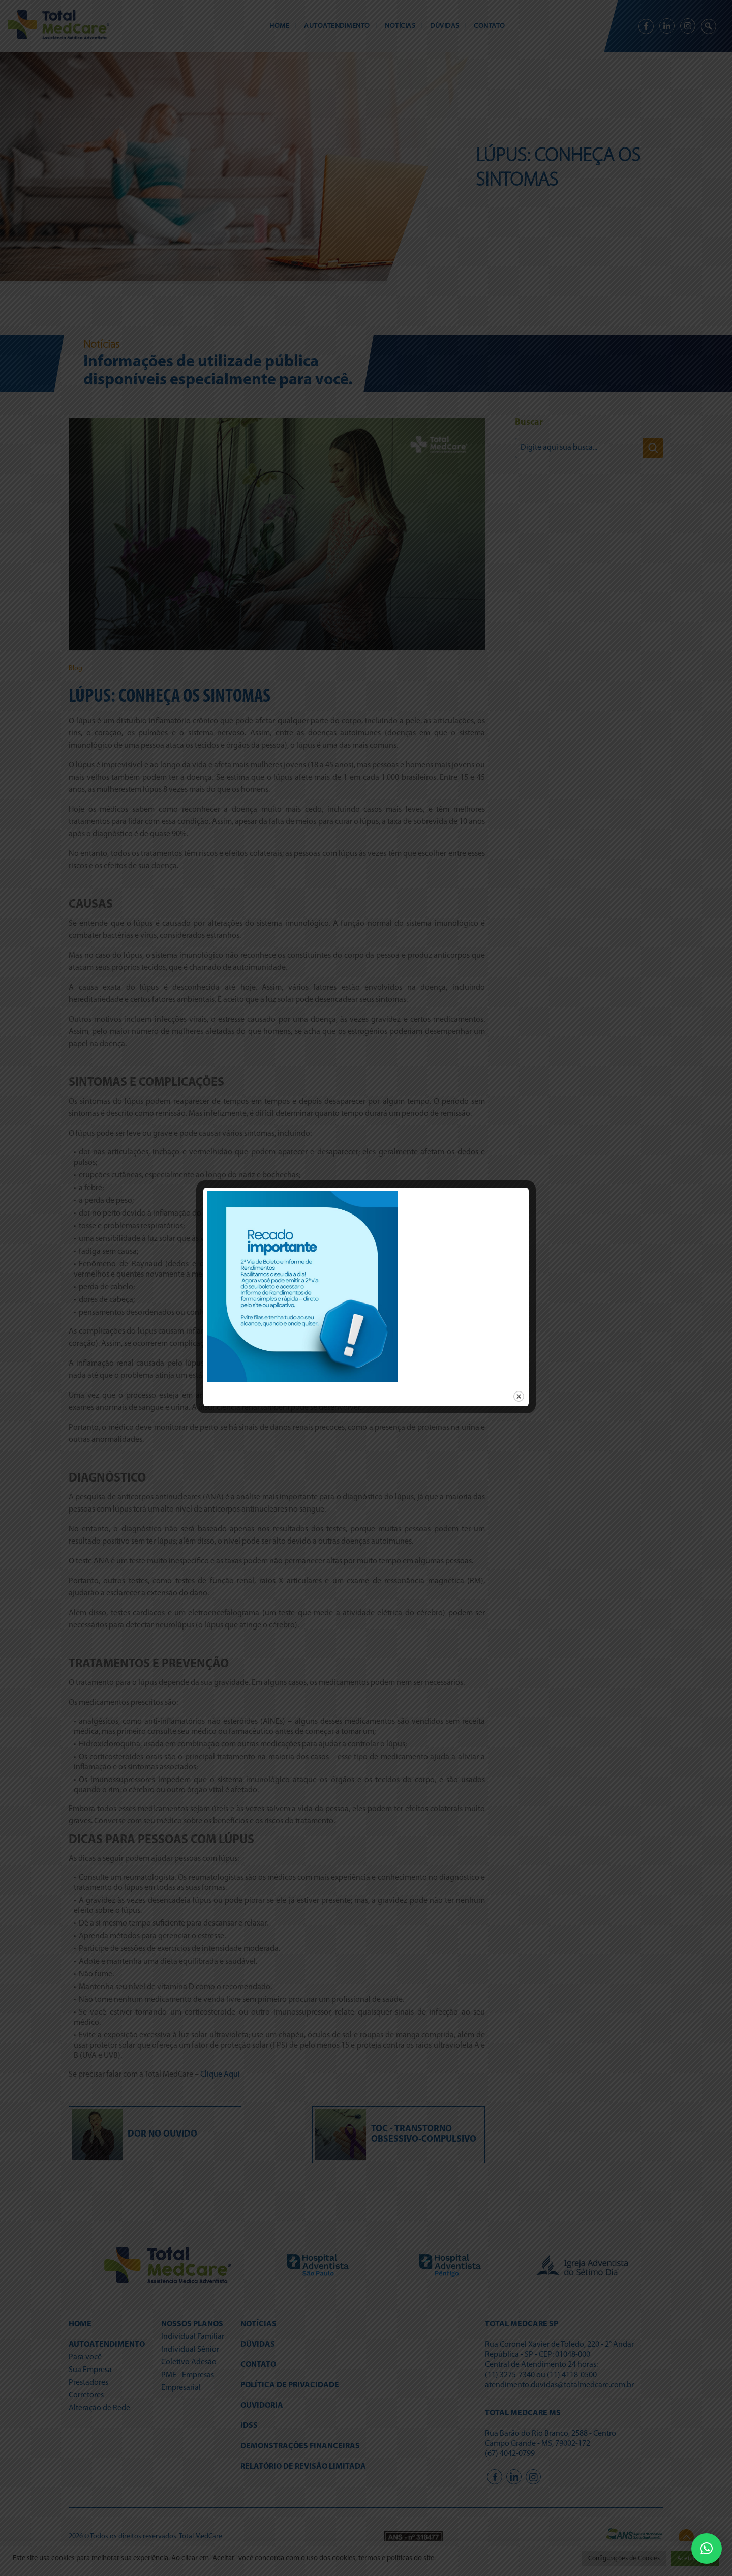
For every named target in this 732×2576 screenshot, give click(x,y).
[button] (706, 2548)
